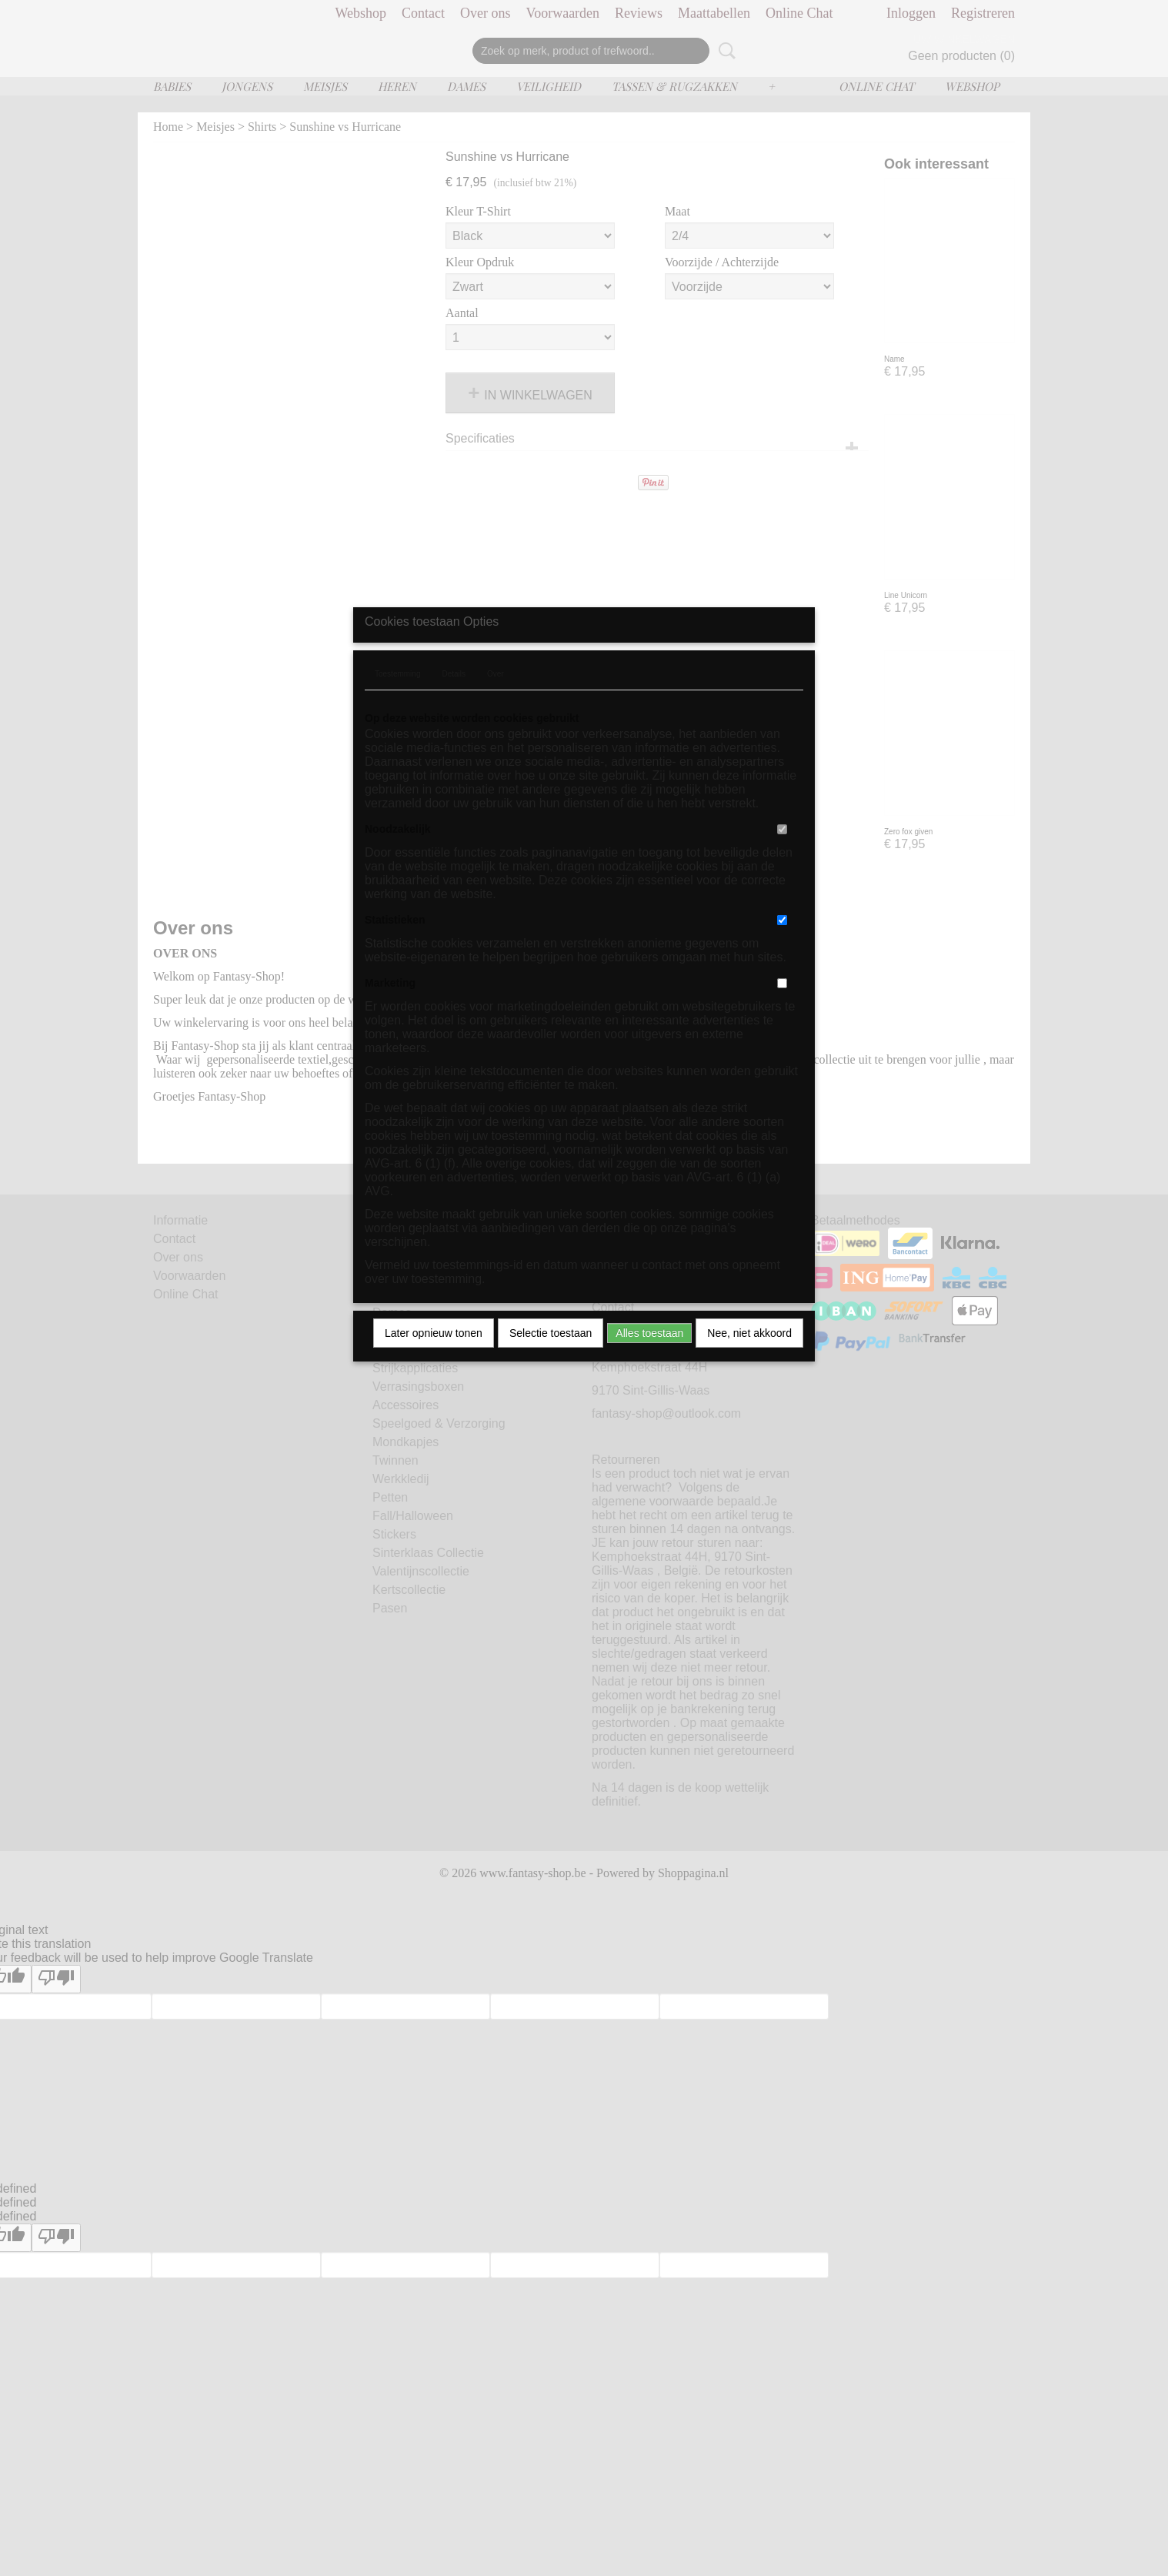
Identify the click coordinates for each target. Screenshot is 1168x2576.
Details (454, 714)
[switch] (782, 870)
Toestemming (397, 714)
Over (495, 714)
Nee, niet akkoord (749, 1374)
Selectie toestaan (550, 1374)
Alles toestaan (649, 1374)
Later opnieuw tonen (433, 1374)
